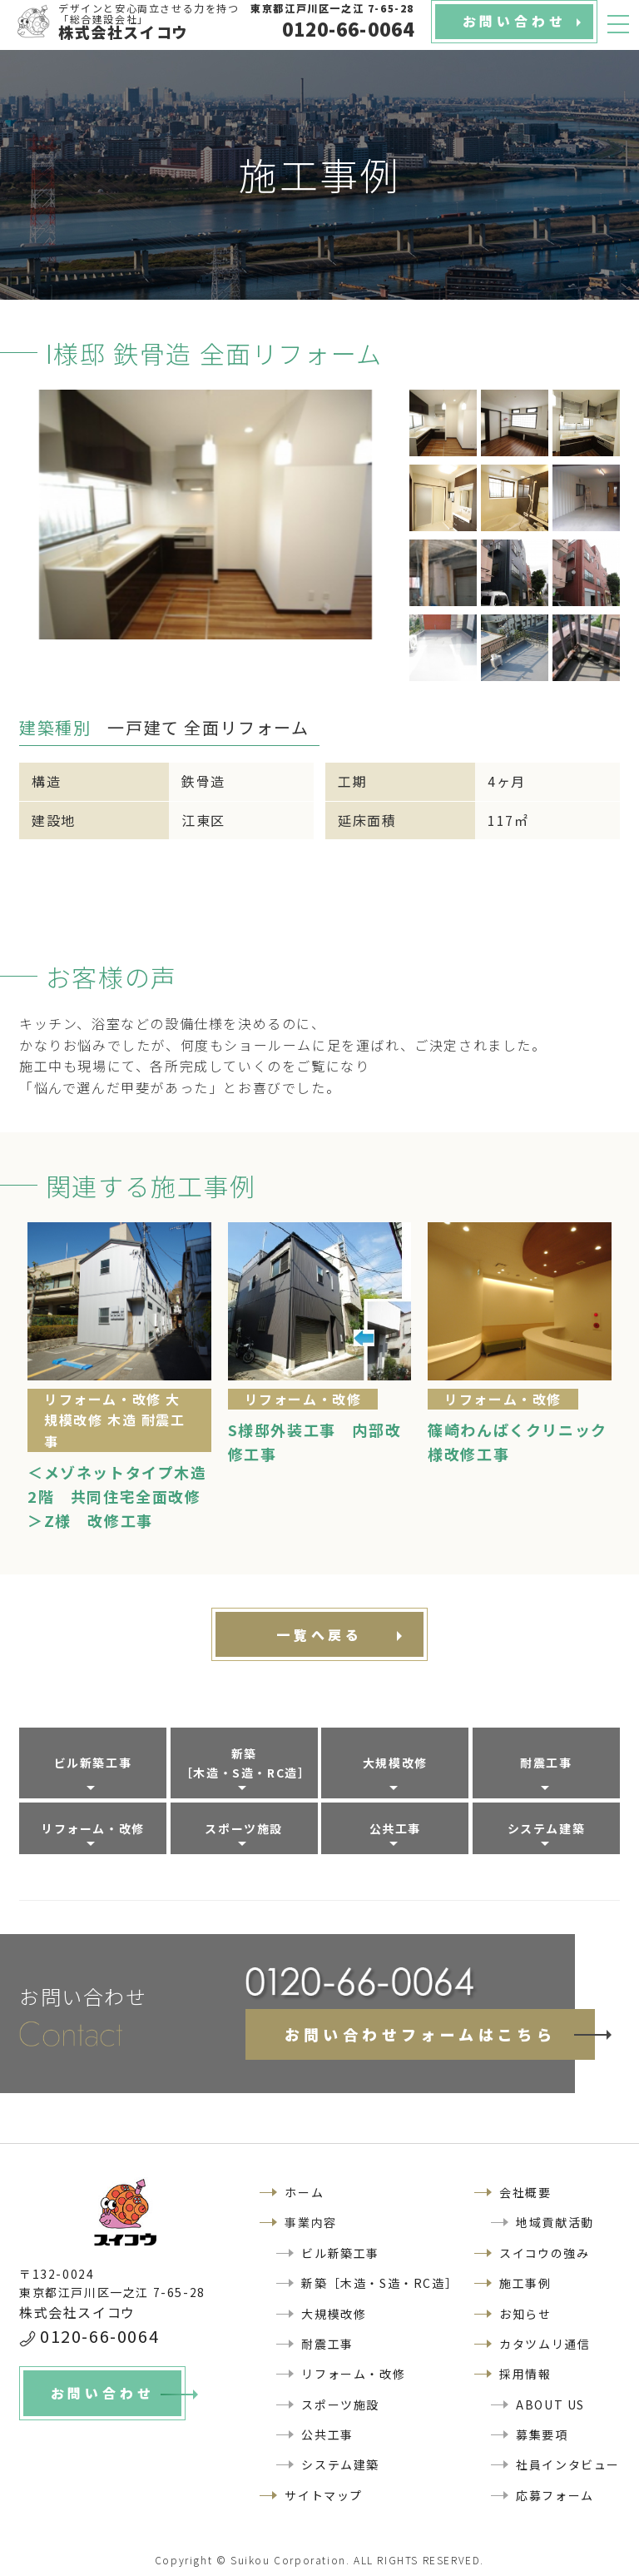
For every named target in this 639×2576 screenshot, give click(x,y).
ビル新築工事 (93, 1762)
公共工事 (395, 1828)
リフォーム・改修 (93, 1828)
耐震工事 (546, 1762)
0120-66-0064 (99, 2336)
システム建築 (547, 1828)
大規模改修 (395, 1762)
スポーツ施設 (244, 1828)
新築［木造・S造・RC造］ (246, 1762)
